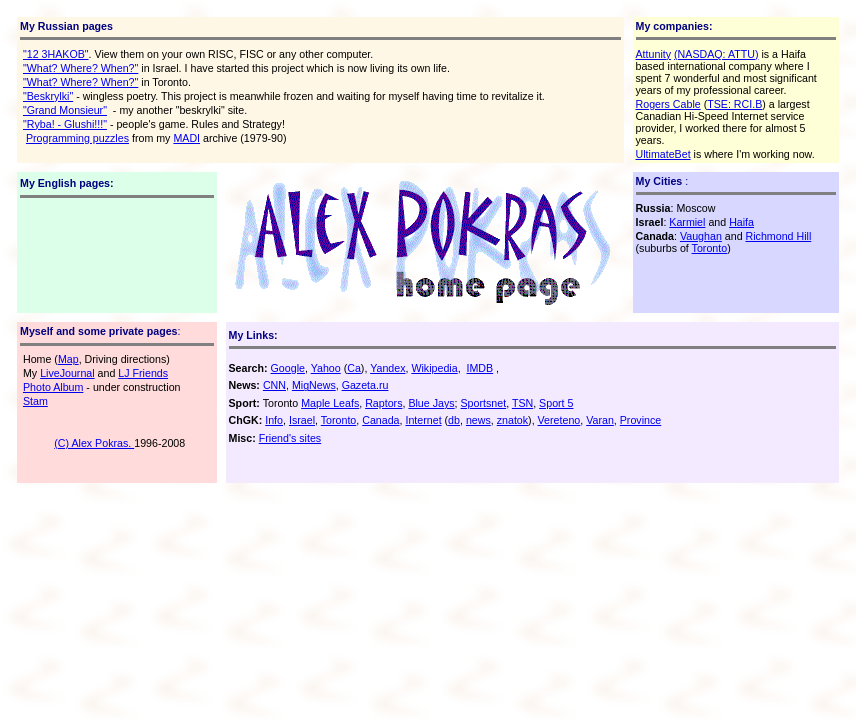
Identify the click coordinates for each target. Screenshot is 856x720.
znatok (512, 420)
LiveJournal (67, 373)
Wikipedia (434, 368)
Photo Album (53, 387)
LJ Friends (143, 373)
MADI (186, 138)
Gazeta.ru (365, 385)
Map (68, 359)
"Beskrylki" (48, 96)
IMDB (480, 368)
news (478, 420)
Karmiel (687, 222)
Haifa (741, 222)
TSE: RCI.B (734, 104)
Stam (35, 401)
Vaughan (701, 236)
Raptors (383, 403)
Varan (600, 420)
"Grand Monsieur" (65, 110)
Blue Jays (431, 403)
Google (288, 368)
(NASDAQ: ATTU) (716, 54)
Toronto (710, 248)
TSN (522, 403)
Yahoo (326, 368)
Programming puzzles (77, 138)
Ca (354, 368)
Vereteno (559, 420)
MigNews (314, 385)
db (454, 420)
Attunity (654, 54)
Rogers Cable (668, 104)
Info (274, 420)
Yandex (387, 368)
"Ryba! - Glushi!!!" (65, 124)
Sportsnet (484, 403)
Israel (302, 420)
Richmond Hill (779, 236)
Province (640, 420)
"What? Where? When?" (80, 68)
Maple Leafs (330, 403)
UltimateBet (663, 154)
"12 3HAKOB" (56, 54)
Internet (423, 420)
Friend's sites (290, 438)
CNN (274, 385)
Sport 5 (556, 403)
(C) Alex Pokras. (94, 443)
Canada (380, 420)
